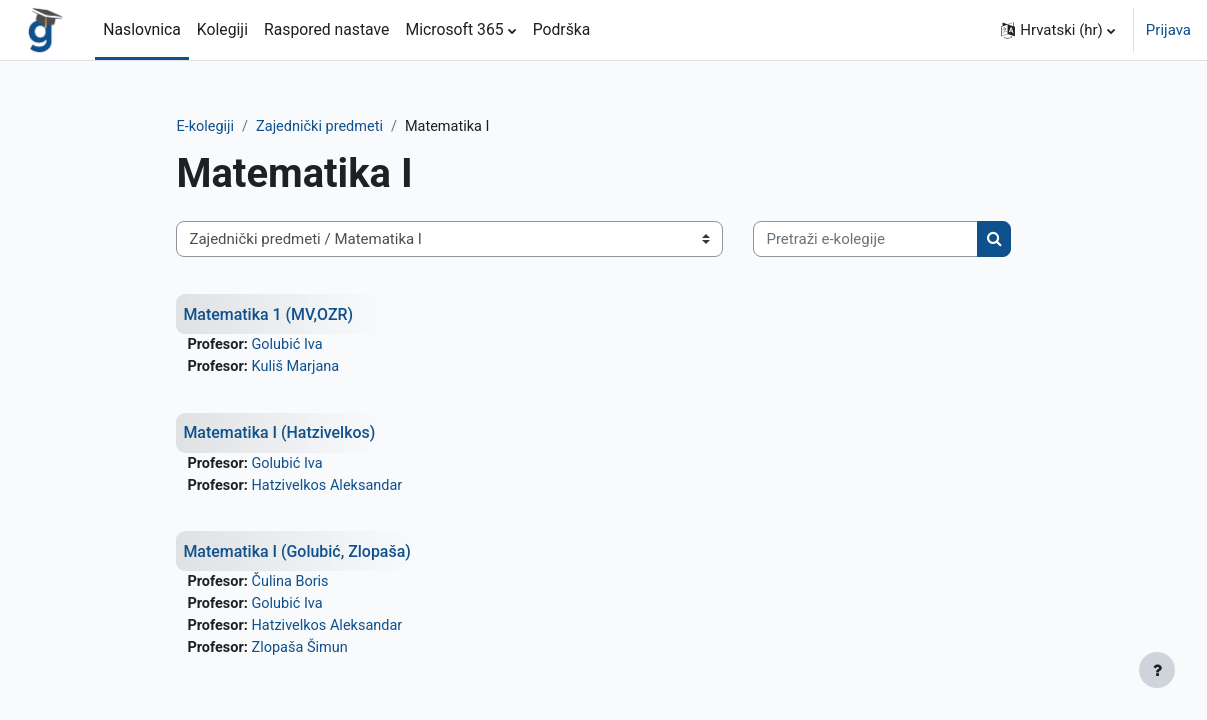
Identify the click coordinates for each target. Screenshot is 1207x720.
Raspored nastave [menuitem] (326, 29)
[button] (1058, 30)
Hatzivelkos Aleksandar (365, 550)
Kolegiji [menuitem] (222, 29)
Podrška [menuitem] (562, 29)
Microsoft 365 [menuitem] (454, 29)
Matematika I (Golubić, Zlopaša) (334, 616)
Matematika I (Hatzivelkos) (316, 496)
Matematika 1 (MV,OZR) (305, 376)
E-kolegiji (240, 127)
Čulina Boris (327, 648)
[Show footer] (1157, 670)
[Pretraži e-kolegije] (322, 301)
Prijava (1168, 30)
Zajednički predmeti (357, 127)
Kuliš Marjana (332, 430)
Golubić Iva (324, 408)
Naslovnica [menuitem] (142, 29)
